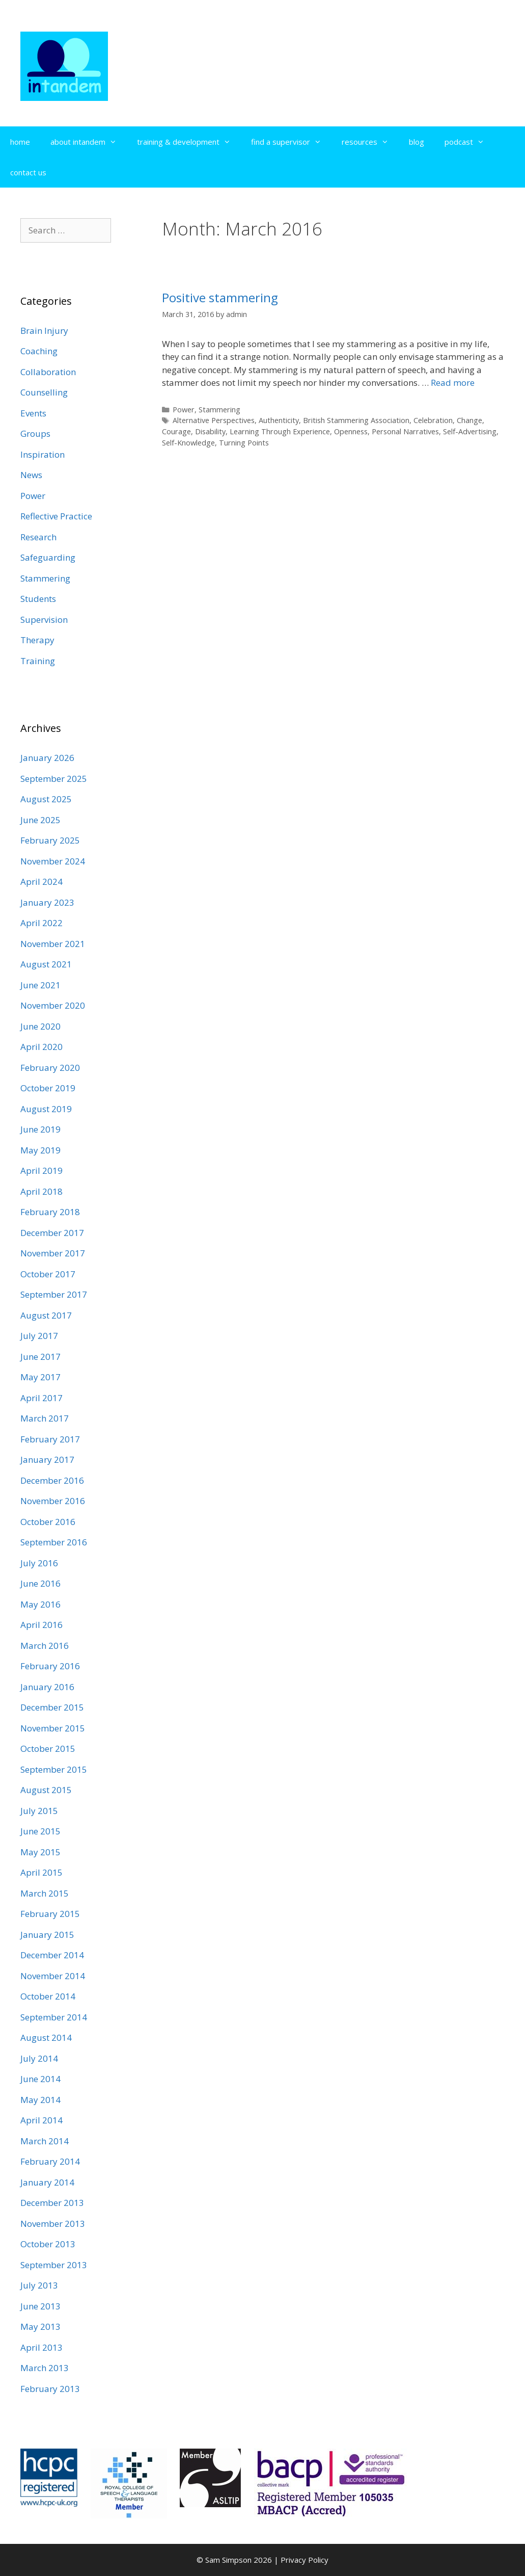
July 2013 (39, 2285)
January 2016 (47, 1687)
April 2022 (41, 923)
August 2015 (46, 1790)
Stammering (219, 409)
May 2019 (40, 1150)
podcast (469, 141)
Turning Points (244, 443)
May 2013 (40, 2326)
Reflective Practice (56, 516)
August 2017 (46, 1315)
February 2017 (50, 1439)
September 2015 (53, 1769)
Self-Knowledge (188, 443)
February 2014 (50, 2161)
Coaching (39, 351)
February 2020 (50, 1067)
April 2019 (41, 1170)
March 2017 (44, 1418)
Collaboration (48, 372)
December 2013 (52, 2203)
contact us (28, 172)
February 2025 (50, 840)
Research (38, 537)
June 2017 (40, 1356)
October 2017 (47, 1274)
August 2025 (46, 799)
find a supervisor (291, 141)
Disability (210, 431)
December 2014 (52, 1955)
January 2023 (47, 902)
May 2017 (40, 1377)
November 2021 (52, 944)
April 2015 (41, 1872)
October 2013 (47, 2244)
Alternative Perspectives (214, 420)
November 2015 (52, 1728)
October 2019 (47, 1088)
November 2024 (52, 861)
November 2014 (52, 1976)
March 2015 (44, 1893)
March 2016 (44, 1645)
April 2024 (41, 881)
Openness (351, 431)
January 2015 (47, 1934)
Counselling (44, 392)
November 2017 (52, 1253)
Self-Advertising (469, 431)
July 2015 (39, 1811)
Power (184, 409)
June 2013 (40, 2306)
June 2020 (40, 1026)
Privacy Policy (304, 2560)
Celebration (433, 420)
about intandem (88, 141)
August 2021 (46, 964)
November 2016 (52, 1501)
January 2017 (47, 1459)
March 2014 (44, 2141)
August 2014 (46, 2037)
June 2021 (40, 985)
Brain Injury (44, 330)
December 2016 (52, 1480)
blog (416, 142)
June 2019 (40, 1129)
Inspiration (42, 454)
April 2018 (41, 1191)
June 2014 (40, 2079)
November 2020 (52, 1005)
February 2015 (50, 1914)
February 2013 (50, 2389)
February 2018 (50, 1212)
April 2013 (41, 2347)
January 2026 (47, 758)
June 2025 (40, 820)
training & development (189, 141)
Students (38, 598)
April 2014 (41, 2120)
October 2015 (47, 1748)
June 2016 (40, 1583)
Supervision (44, 619)
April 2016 (41, 1625)
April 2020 (41, 1047)
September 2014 (53, 2017)
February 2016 (50, 1666)
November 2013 (52, 2223)
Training (37, 661)
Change (469, 420)
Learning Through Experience (280, 431)
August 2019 (46, 1109)
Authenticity (279, 420)
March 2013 (44, 2368)
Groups (35, 433)
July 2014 (39, 2058)
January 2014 (47, 2182)
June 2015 (40, 1831)
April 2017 (41, 1398)
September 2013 (53, 2265)
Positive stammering (220, 297)
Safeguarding (47, 557)
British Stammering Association (356, 420)
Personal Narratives (405, 431)
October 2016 (47, 1522)
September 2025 (53, 778)
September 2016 (53, 1542)
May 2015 (40, 1852)
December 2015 (52, 1707)
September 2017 (53, 1294)
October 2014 (47, 1996)
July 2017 (39, 1336)
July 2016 (39, 1563)
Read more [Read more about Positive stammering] (453, 382)
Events (33, 413)
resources (370, 141)
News (31, 475)
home (20, 142)
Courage (176, 431)
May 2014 (40, 2100)
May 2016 (40, 1604)
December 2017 (52, 1233)
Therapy (37, 640)
